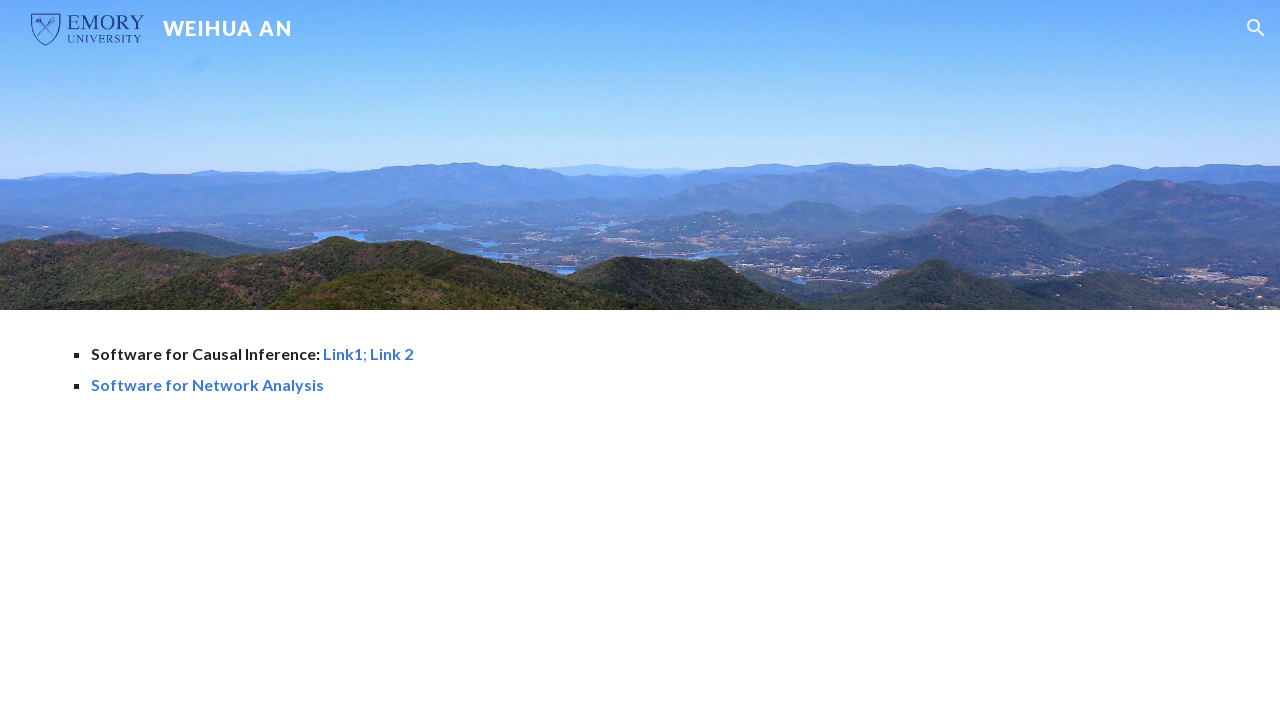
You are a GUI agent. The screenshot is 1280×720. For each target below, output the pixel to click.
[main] (443, 370)
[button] (1256, 28)
